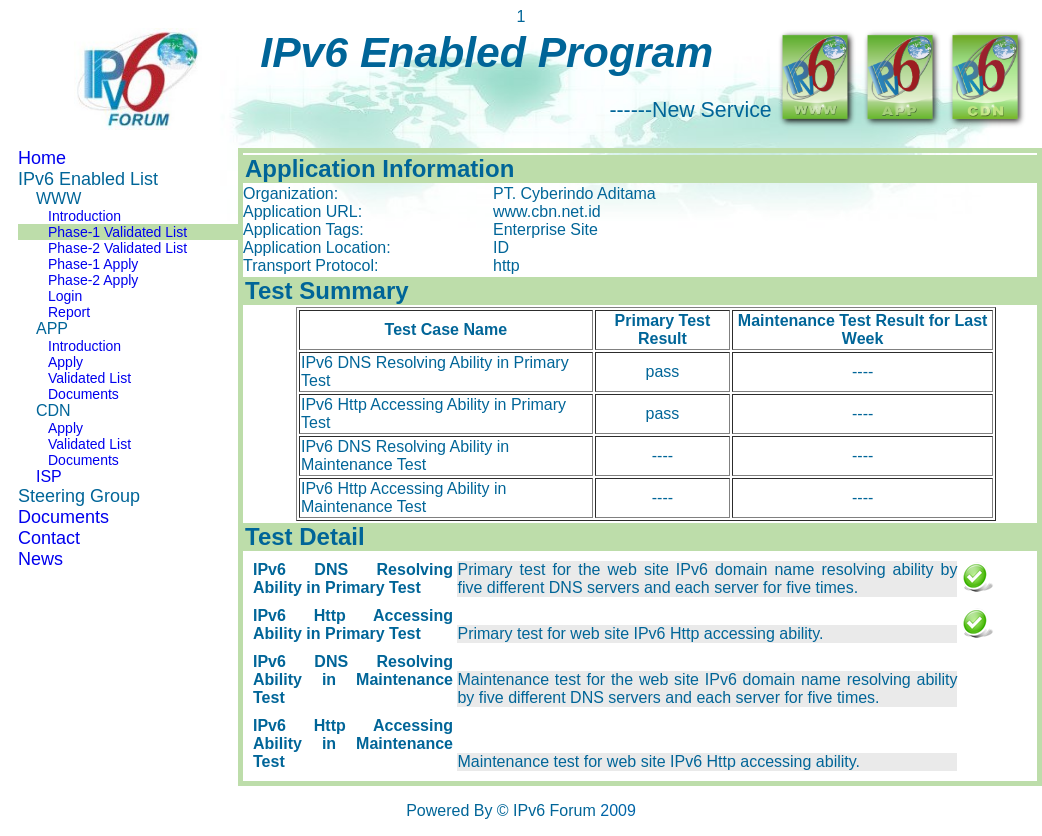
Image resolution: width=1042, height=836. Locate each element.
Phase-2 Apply (93, 280)
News (40, 559)
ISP (49, 476)
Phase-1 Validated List (117, 232)
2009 (618, 810)
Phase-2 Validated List (117, 248)
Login (65, 296)
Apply (65, 362)
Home (42, 158)
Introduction (84, 216)
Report (69, 312)
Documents (83, 394)
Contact (49, 538)
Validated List (89, 378)
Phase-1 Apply (93, 264)
